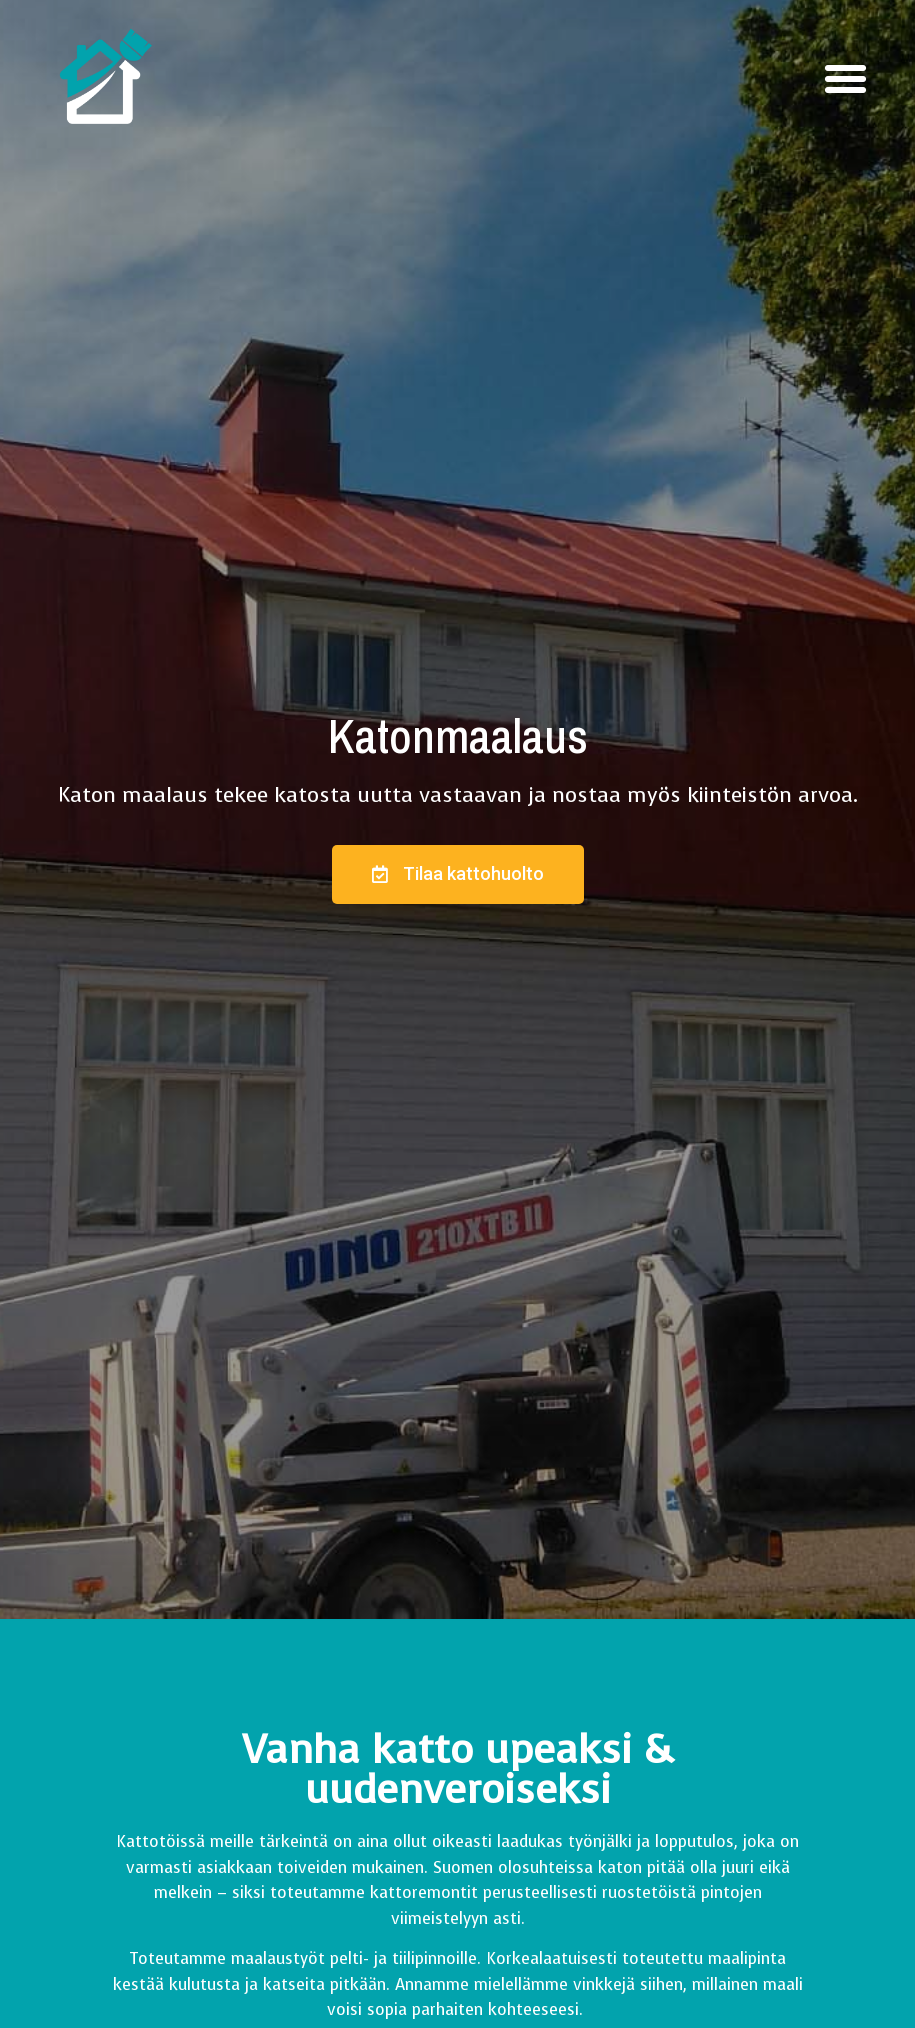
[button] (845, 79)
